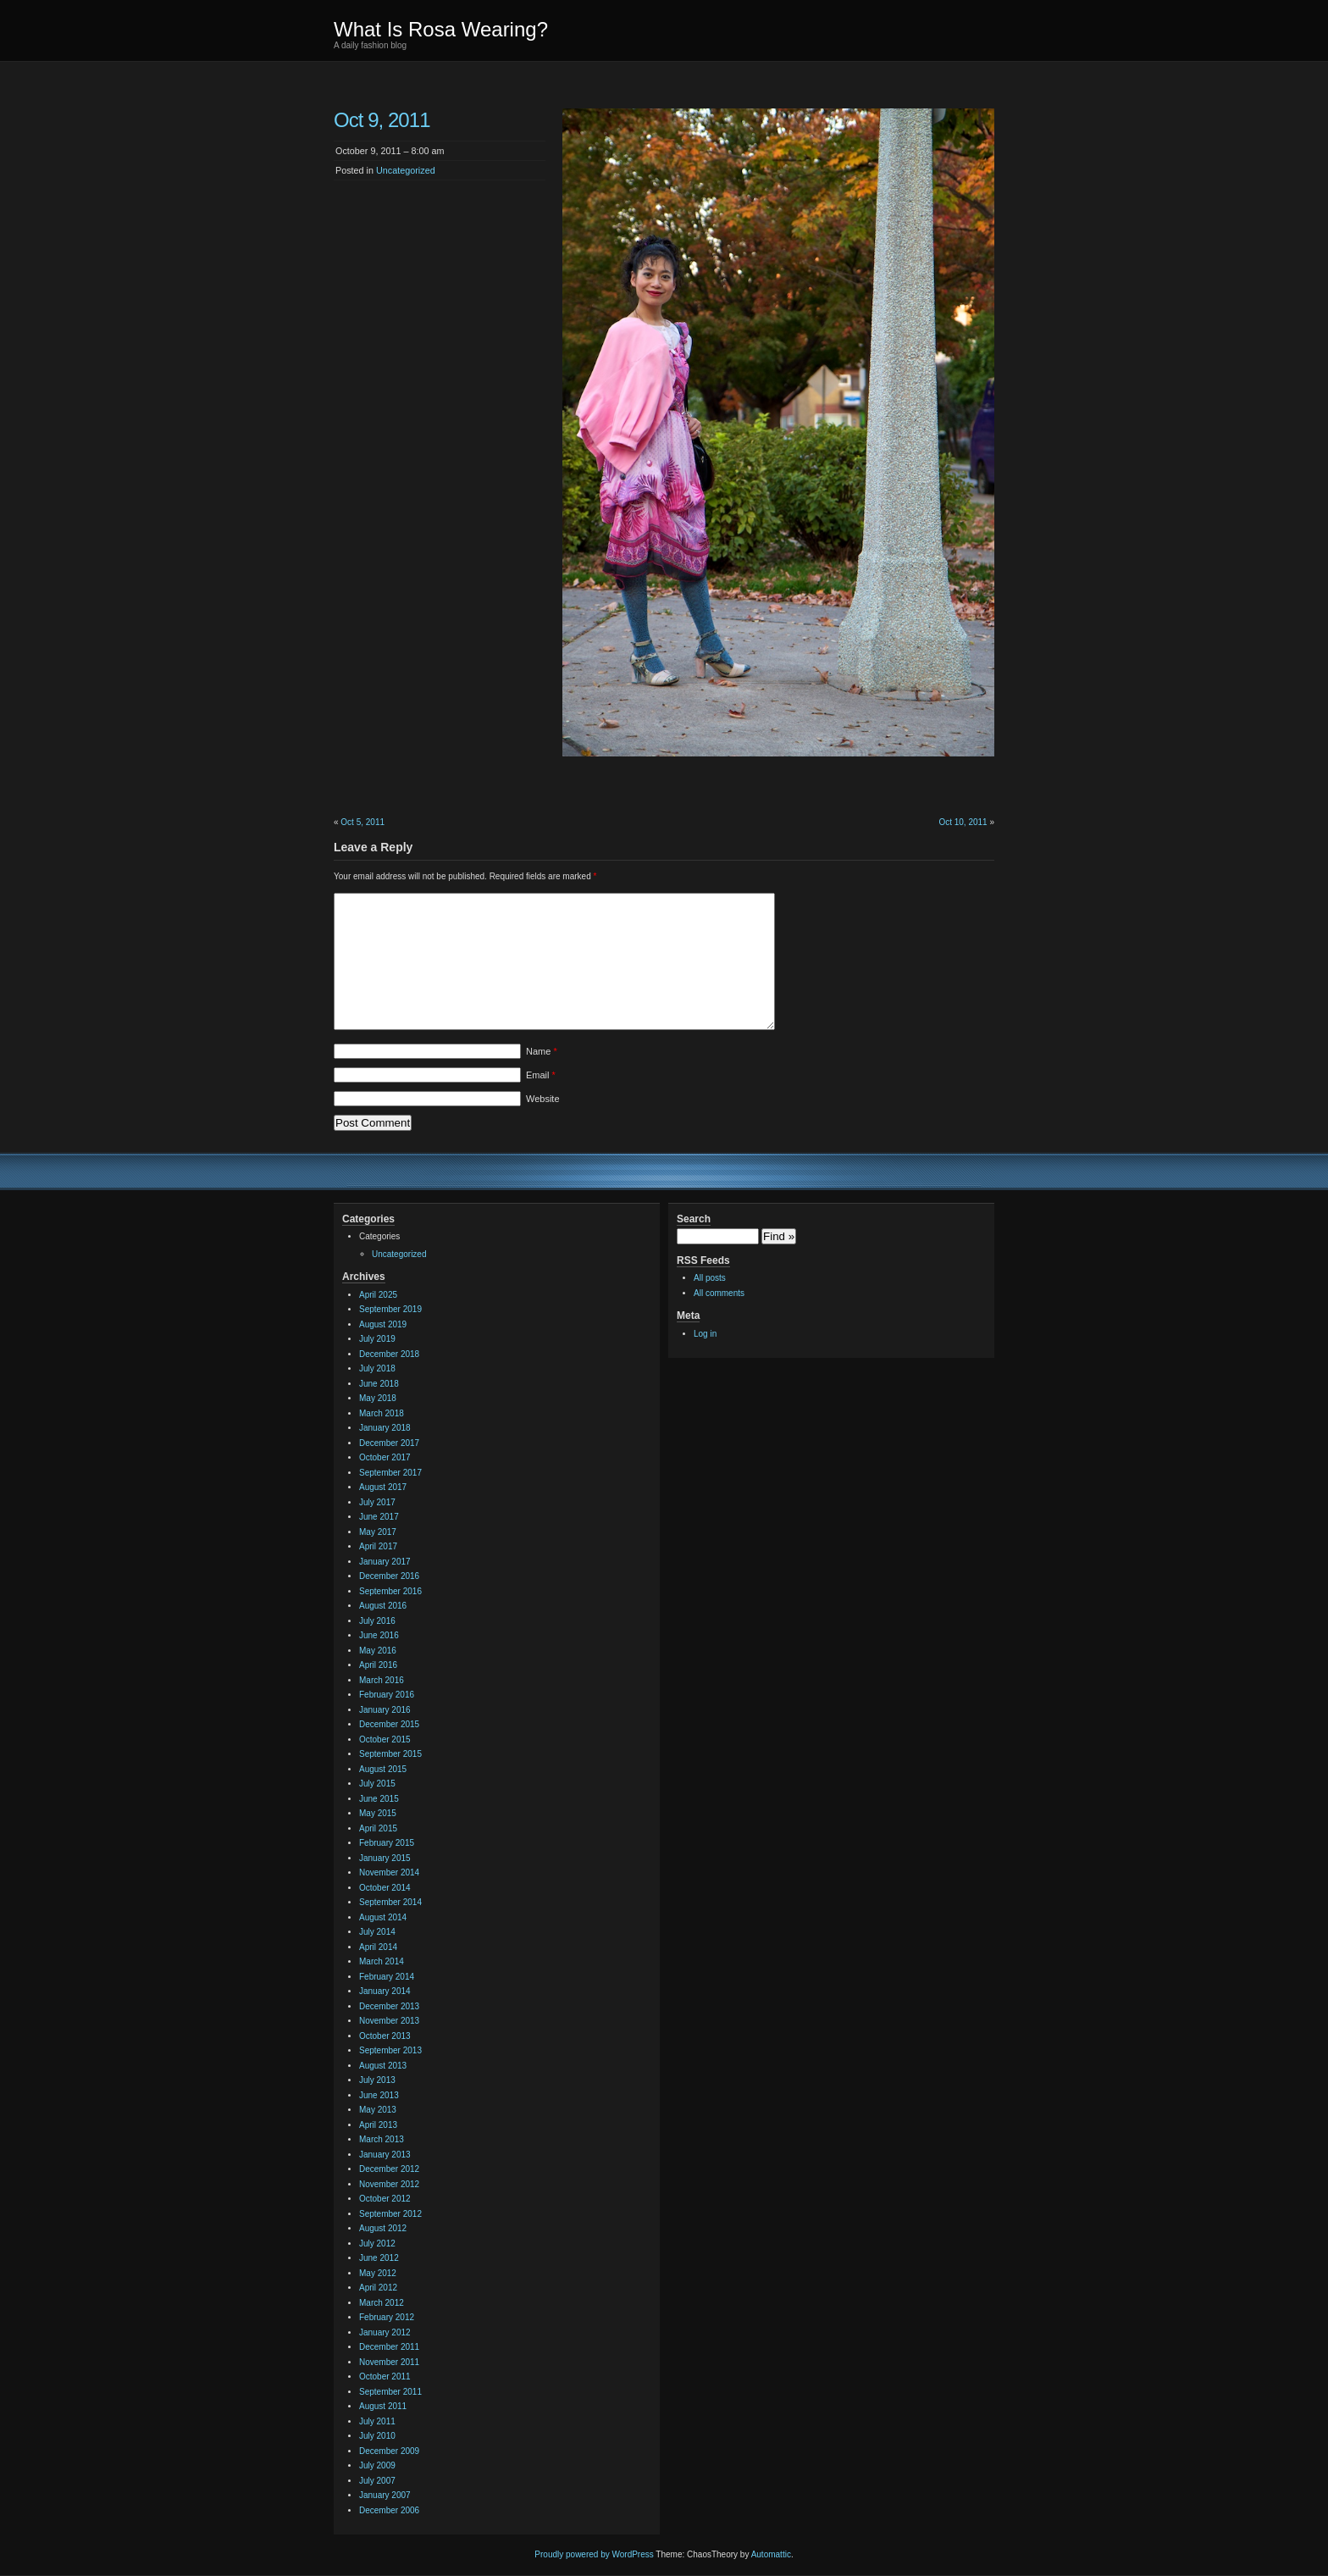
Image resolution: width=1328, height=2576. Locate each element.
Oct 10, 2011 (962, 822)
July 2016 (377, 1621)
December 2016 (389, 1576)
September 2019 (390, 1309)
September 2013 (390, 2050)
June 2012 (379, 2258)
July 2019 (377, 1338)
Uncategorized (405, 170)
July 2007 (377, 2480)
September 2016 (390, 1591)
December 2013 (389, 2006)
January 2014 (385, 1991)
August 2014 (383, 1917)
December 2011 (389, 2347)
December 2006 (389, 2510)
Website (543, 1099)
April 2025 (378, 1294)
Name (541, 1051)
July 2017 (377, 1502)
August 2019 (383, 1324)
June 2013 (379, 2095)
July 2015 (377, 1783)
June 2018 (379, 1383)
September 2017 (390, 1472)
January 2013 (385, 2154)
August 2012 (383, 2228)
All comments (719, 1293)
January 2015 (385, 1858)
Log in (705, 1333)
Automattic (771, 2554)
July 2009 (377, 2465)
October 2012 (385, 2198)
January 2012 (385, 2332)
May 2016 (377, 1650)
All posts (710, 1277)
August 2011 (383, 2406)
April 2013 (378, 2125)
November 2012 (389, 2184)
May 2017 (377, 1532)
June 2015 (379, 1798)
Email (541, 1075)
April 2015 (378, 1828)
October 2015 (385, 1739)
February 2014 (386, 1976)
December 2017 (389, 1443)
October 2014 (385, 1887)
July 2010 (377, 2435)
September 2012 (390, 2214)
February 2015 (386, 1843)
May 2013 (377, 2109)
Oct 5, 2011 (362, 822)
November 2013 (389, 2020)
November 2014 (389, 1872)
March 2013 (381, 2139)
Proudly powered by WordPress (593, 2554)
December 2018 (389, 1354)
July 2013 (377, 2080)
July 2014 (377, 1931)
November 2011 (389, 2362)
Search (694, 1219)
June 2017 (379, 1516)
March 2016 (381, 1680)
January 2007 (385, 2495)
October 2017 (385, 1457)
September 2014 (390, 1902)
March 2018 (381, 1413)
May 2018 (377, 1398)
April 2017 (378, 1546)
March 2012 (381, 2302)
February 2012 (386, 2317)
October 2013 (385, 2036)
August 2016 (383, 1605)
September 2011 (390, 2391)
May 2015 (377, 1813)
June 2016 (379, 1635)
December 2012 (389, 2169)
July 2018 (377, 1368)
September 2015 (390, 1754)
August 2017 (383, 1487)
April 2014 (378, 1947)
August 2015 (383, 1769)
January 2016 (385, 1710)
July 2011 (377, 2421)
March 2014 (381, 1961)
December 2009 (389, 2451)
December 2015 (389, 1724)
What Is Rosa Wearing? (441, 29)
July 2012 (377, 2243)
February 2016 (386, 1694)
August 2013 (383, 2065)
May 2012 (377, 2273)
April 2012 (378, 2287)
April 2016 (378, 1665)
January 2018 (385, 1427)
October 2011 (385, 2376)
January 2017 (385, 1561)
